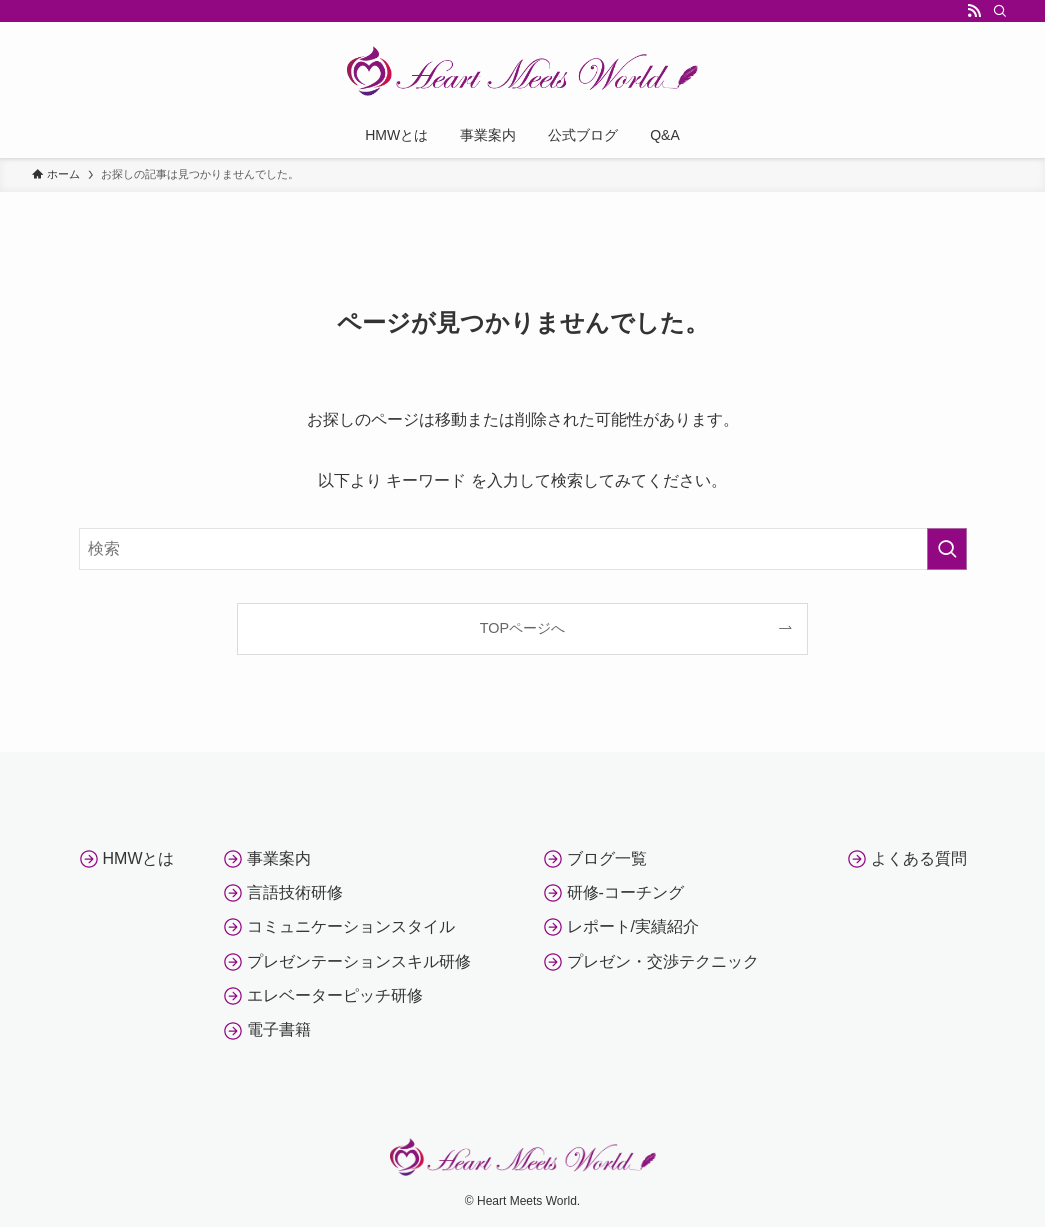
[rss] (974, 11)
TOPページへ (522, 628)
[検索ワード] (523, 549)
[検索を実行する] (947, 549)
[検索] (1000, 11)
